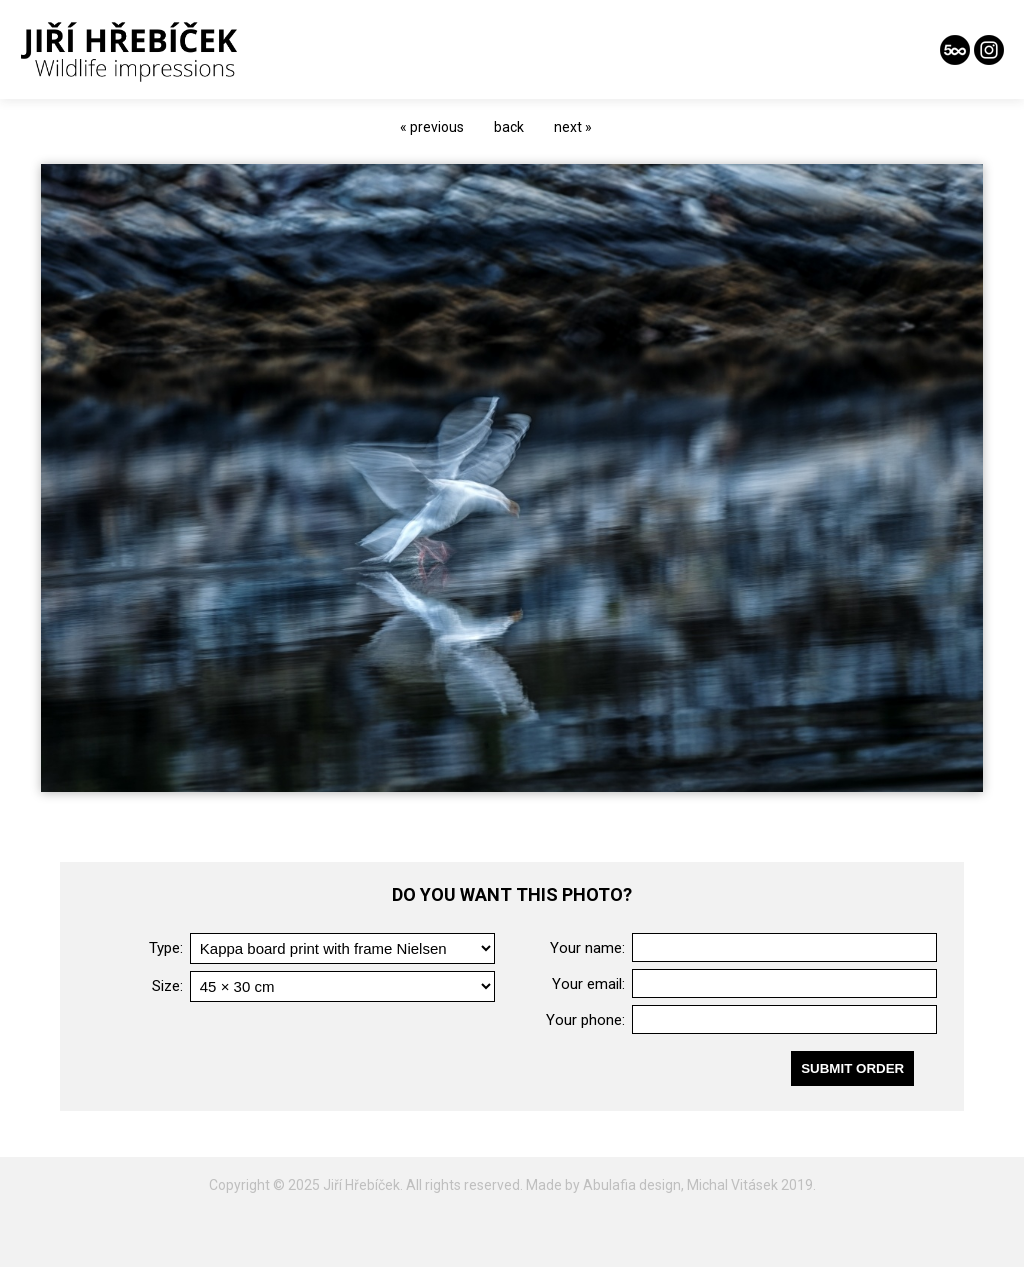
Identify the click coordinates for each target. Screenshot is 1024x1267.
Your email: (588, 984)
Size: (167, 986)
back (509, 127)
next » (573, 127)
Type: (166, 948)
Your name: (587, 948)
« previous (432, 127)
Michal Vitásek (732, 1185)
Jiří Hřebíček (361, 1185)
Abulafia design (632, 1185)
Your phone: (585, 1020)
